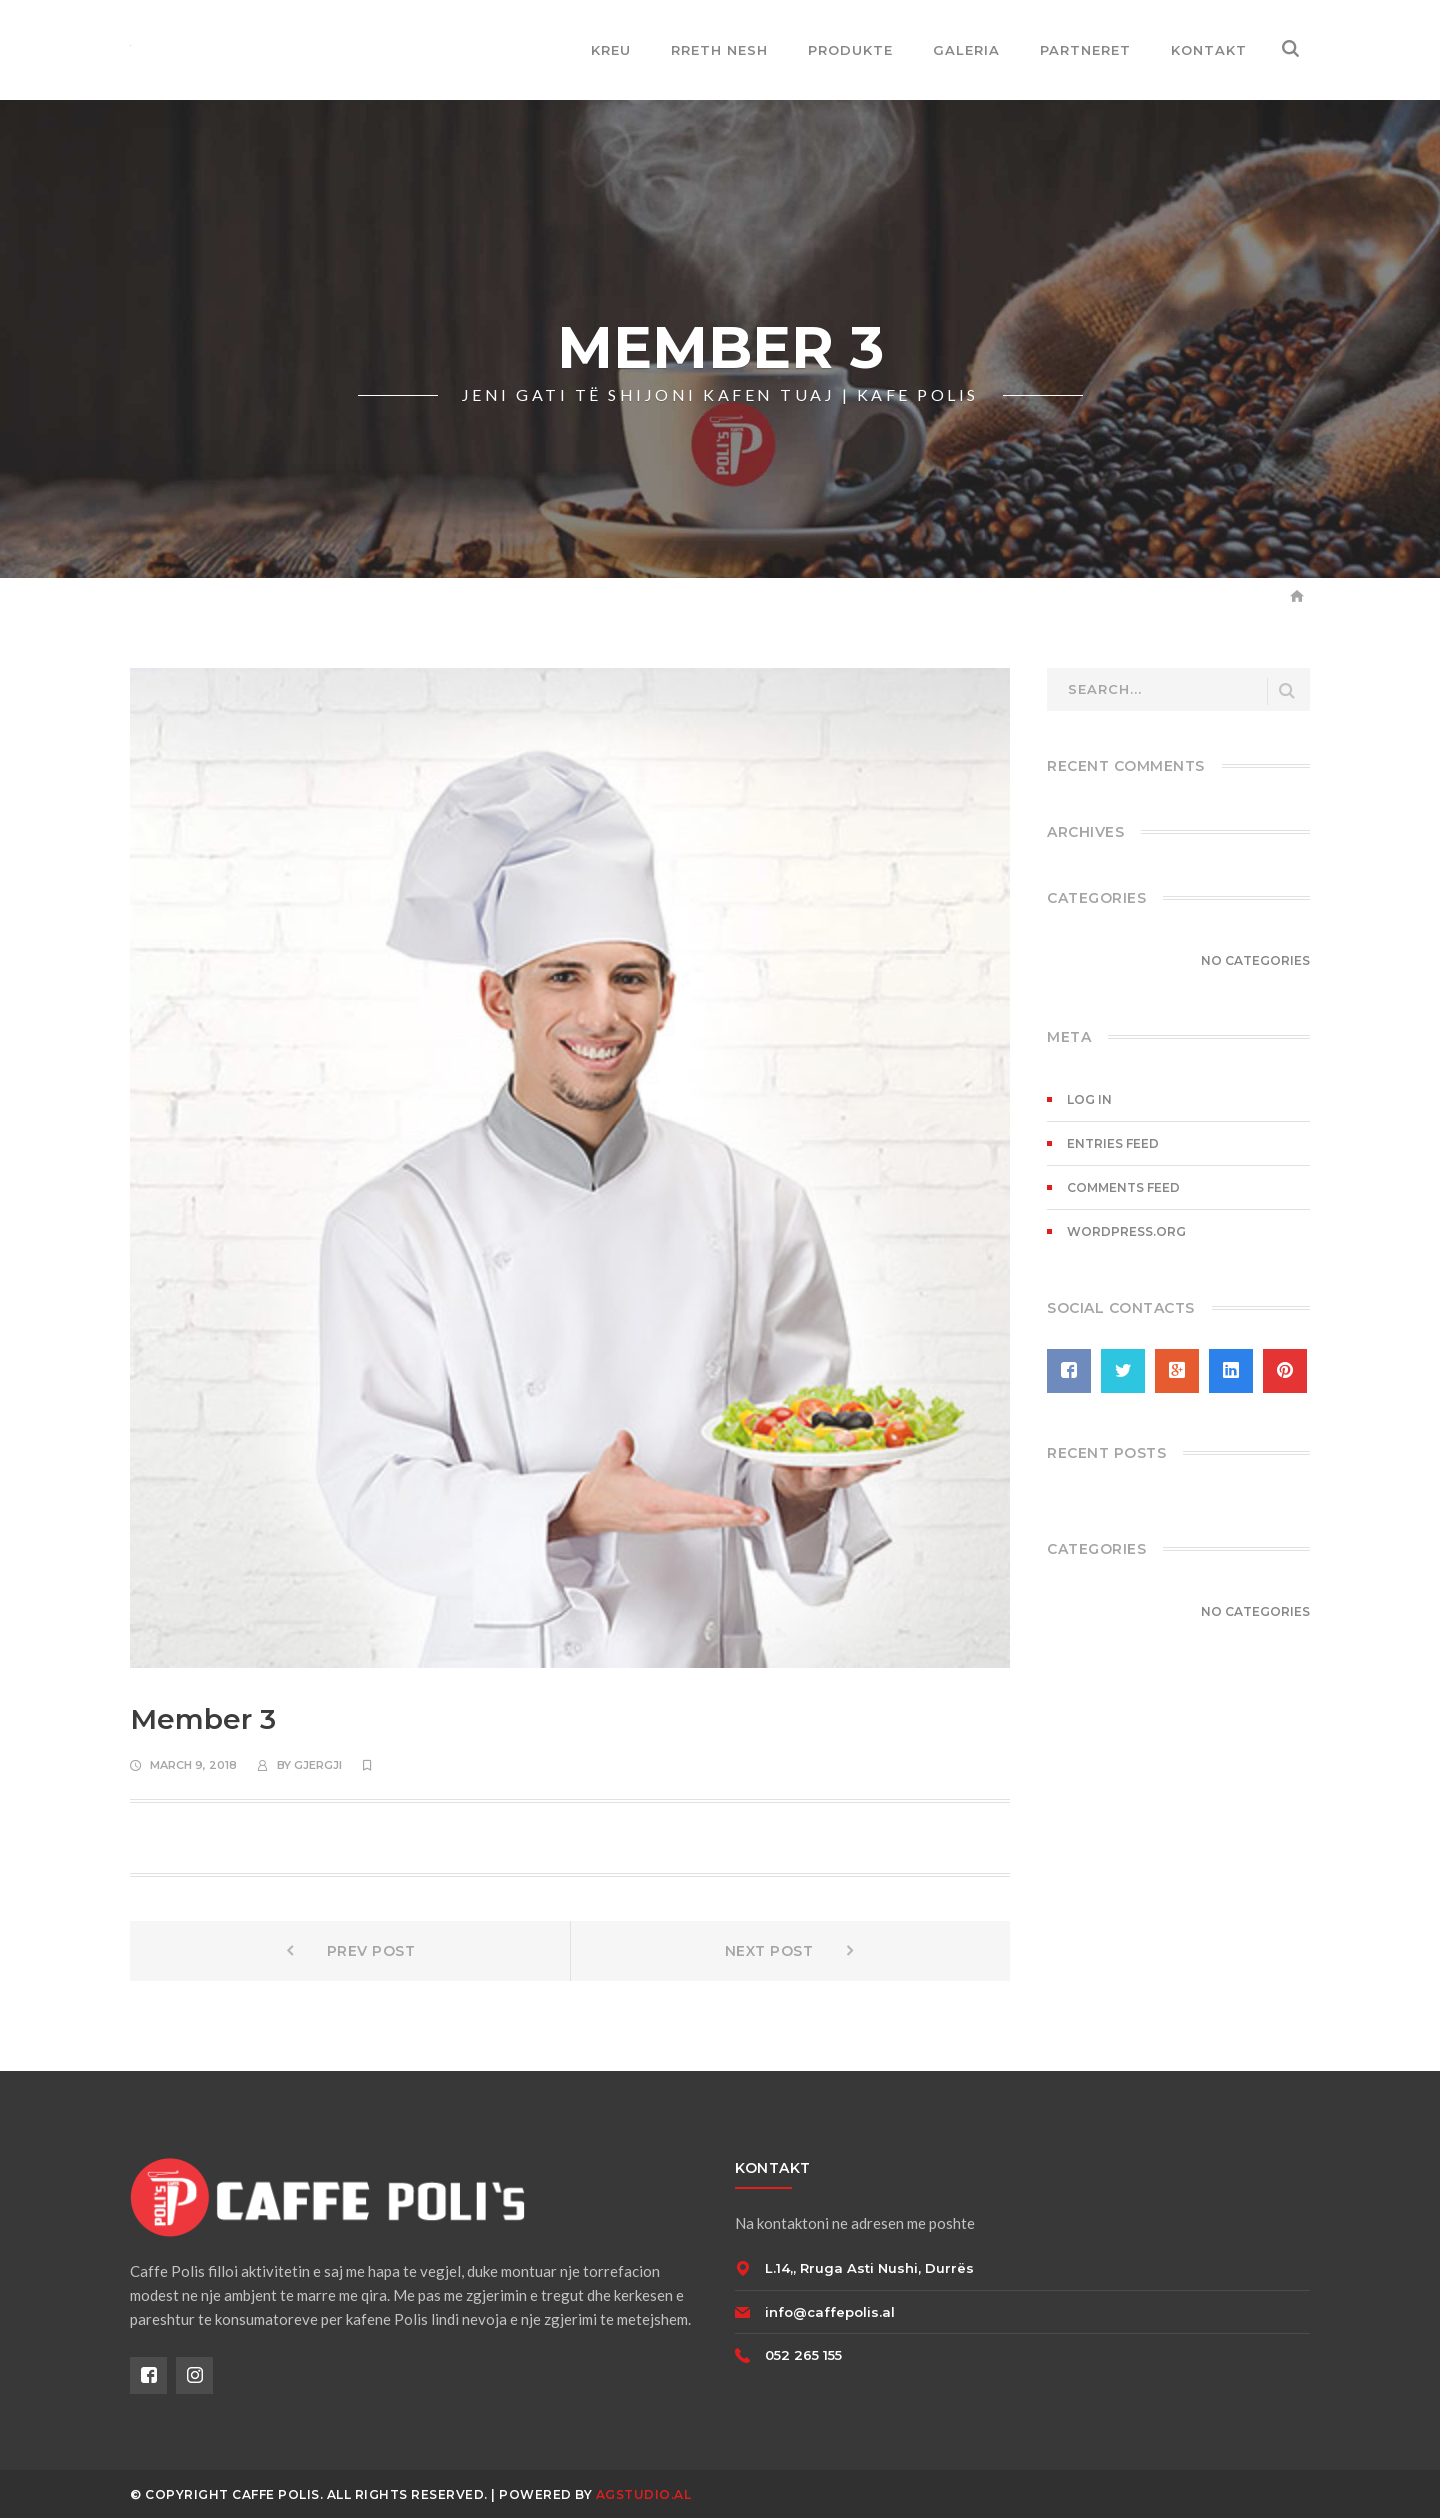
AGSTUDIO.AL (644, 2494)
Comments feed (1123, 1187)
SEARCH (1287, 691)
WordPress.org (1126, 1231)
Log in (1089, 1099)
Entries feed (1113, 1143)
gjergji (318, 1765)
